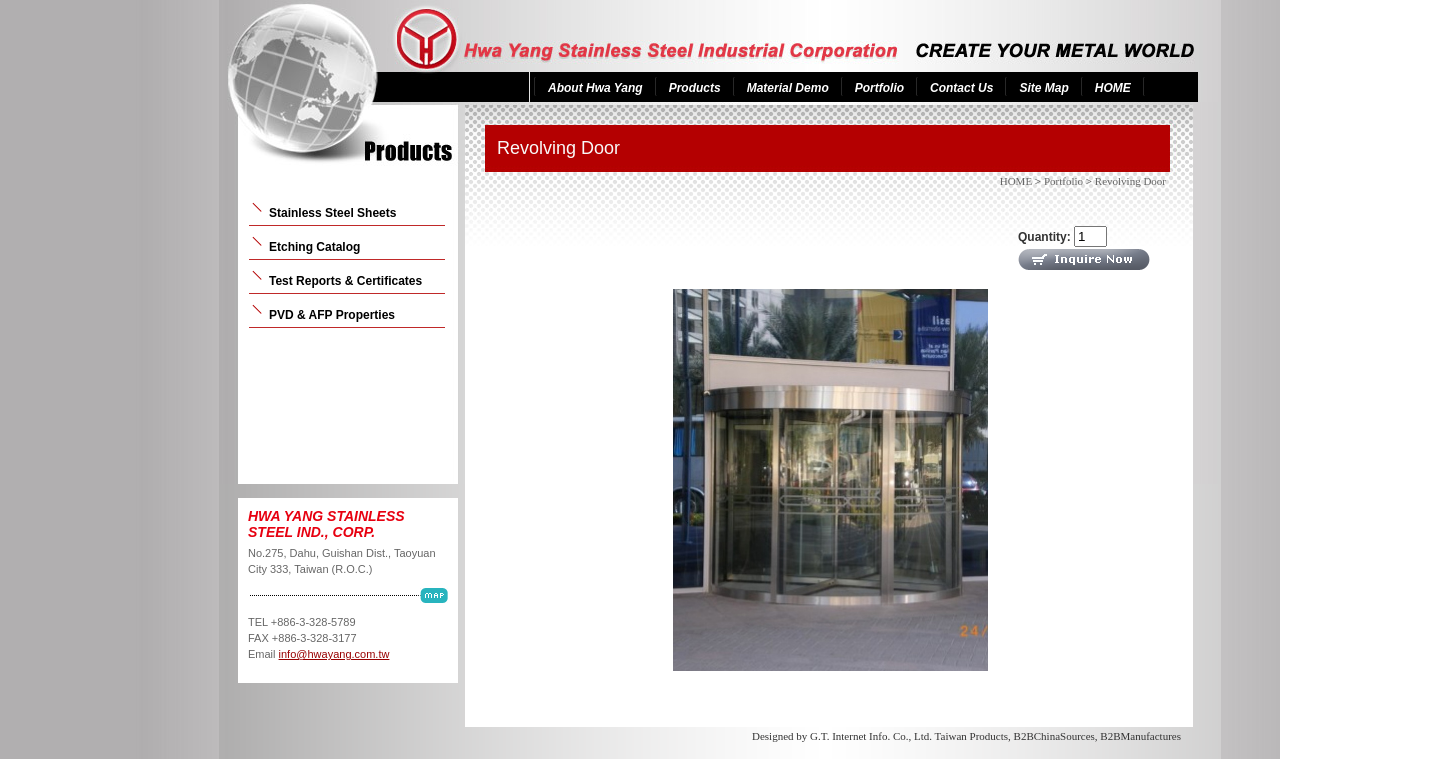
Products (695, 88)
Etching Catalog (314, 247)
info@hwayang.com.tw (334, 654)
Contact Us (961, 88)
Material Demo (788, 88)
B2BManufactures (1140, 736)
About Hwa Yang (595, 88)
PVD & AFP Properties (332, 315)
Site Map (1043, 88)
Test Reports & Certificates (345, 281)
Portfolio (879, 88)
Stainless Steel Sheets (332, 213)
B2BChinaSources (1054, 736)
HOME (1113, 88)
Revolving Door (1130, 181)
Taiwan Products (971, 736)
